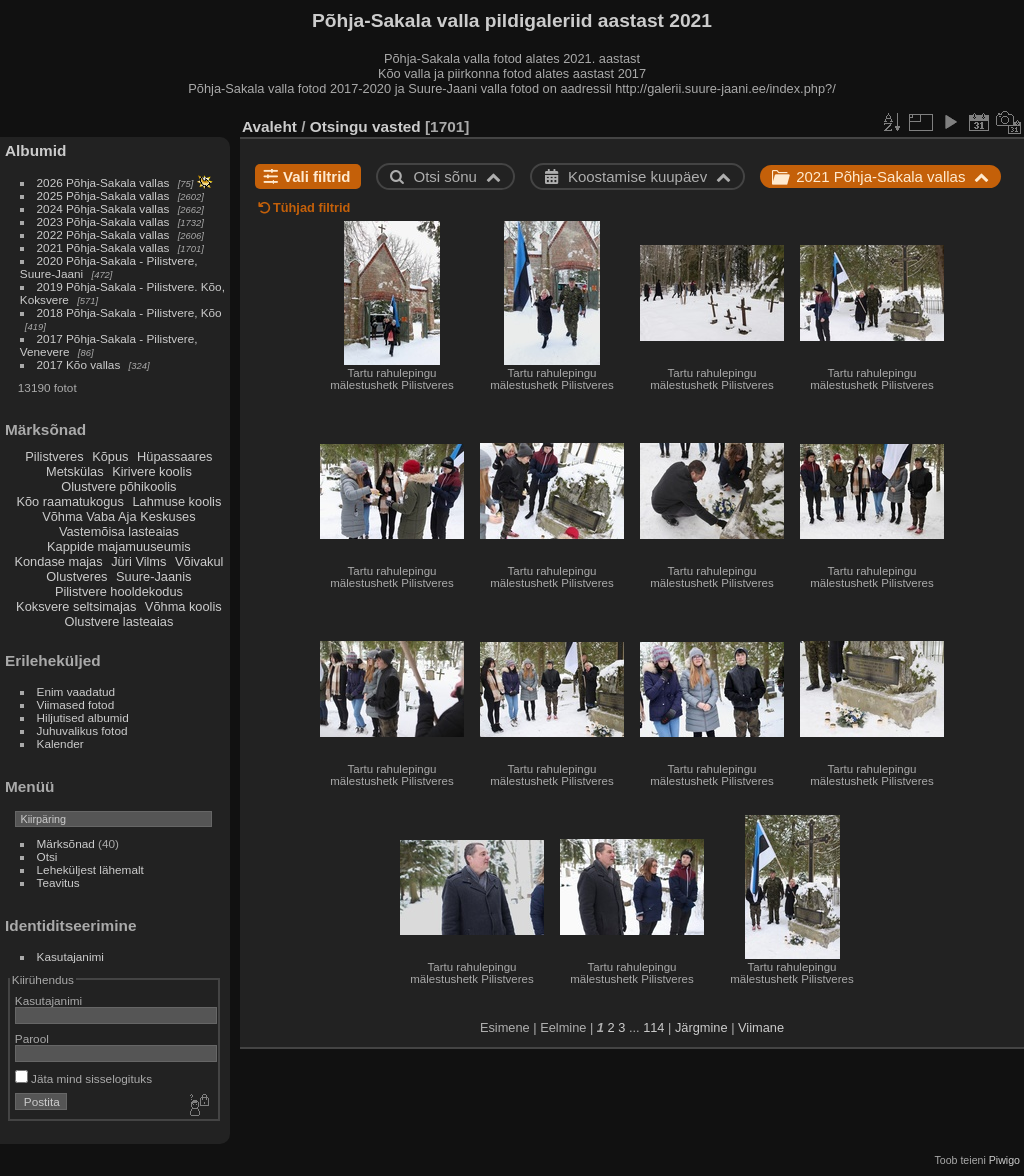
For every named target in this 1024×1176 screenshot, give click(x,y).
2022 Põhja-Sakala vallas (103, 234)
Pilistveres (54, 456)
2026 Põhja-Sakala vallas (103, 182)
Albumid (35, 150)
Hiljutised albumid (83, 717)
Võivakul (199, 561)
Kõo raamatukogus (69, 501)
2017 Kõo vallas (79, 364)
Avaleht (269, 126)
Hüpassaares (174, 456)
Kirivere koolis (152, 471)
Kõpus (110, 456)
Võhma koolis (183, 606)
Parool (32, 1038)
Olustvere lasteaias (118, 621)
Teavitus (58, 882)
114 (653, 1027)
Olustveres (76, 576)
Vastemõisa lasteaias (119, 531)
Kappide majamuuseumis (119, 546)
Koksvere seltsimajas (76, 606)
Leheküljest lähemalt (90, 869)
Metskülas (75, 471)
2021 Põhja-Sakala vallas (103, 247)
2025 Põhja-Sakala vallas (103, 195)
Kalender (60, 743)
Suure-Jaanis (153, 576)
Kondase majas (58, 561)
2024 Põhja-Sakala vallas (103, 208)
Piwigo (1004, 1160)
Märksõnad (66, 843)
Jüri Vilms (138, 561)
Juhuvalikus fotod (82, 730)
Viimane (761, 1027)
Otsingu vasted (365, 126)
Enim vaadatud (76, 691)
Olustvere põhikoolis (118, 486)
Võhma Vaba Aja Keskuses (118, 516)
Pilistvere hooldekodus (119, 591)
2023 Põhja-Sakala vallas (103, 221)
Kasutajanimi (70, 956)
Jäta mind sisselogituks (83, 1078)
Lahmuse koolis (176, 501)
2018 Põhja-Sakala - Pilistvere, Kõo (129, 312)
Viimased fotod (76, 704)
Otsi (47, 856)
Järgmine (701, 1027)
